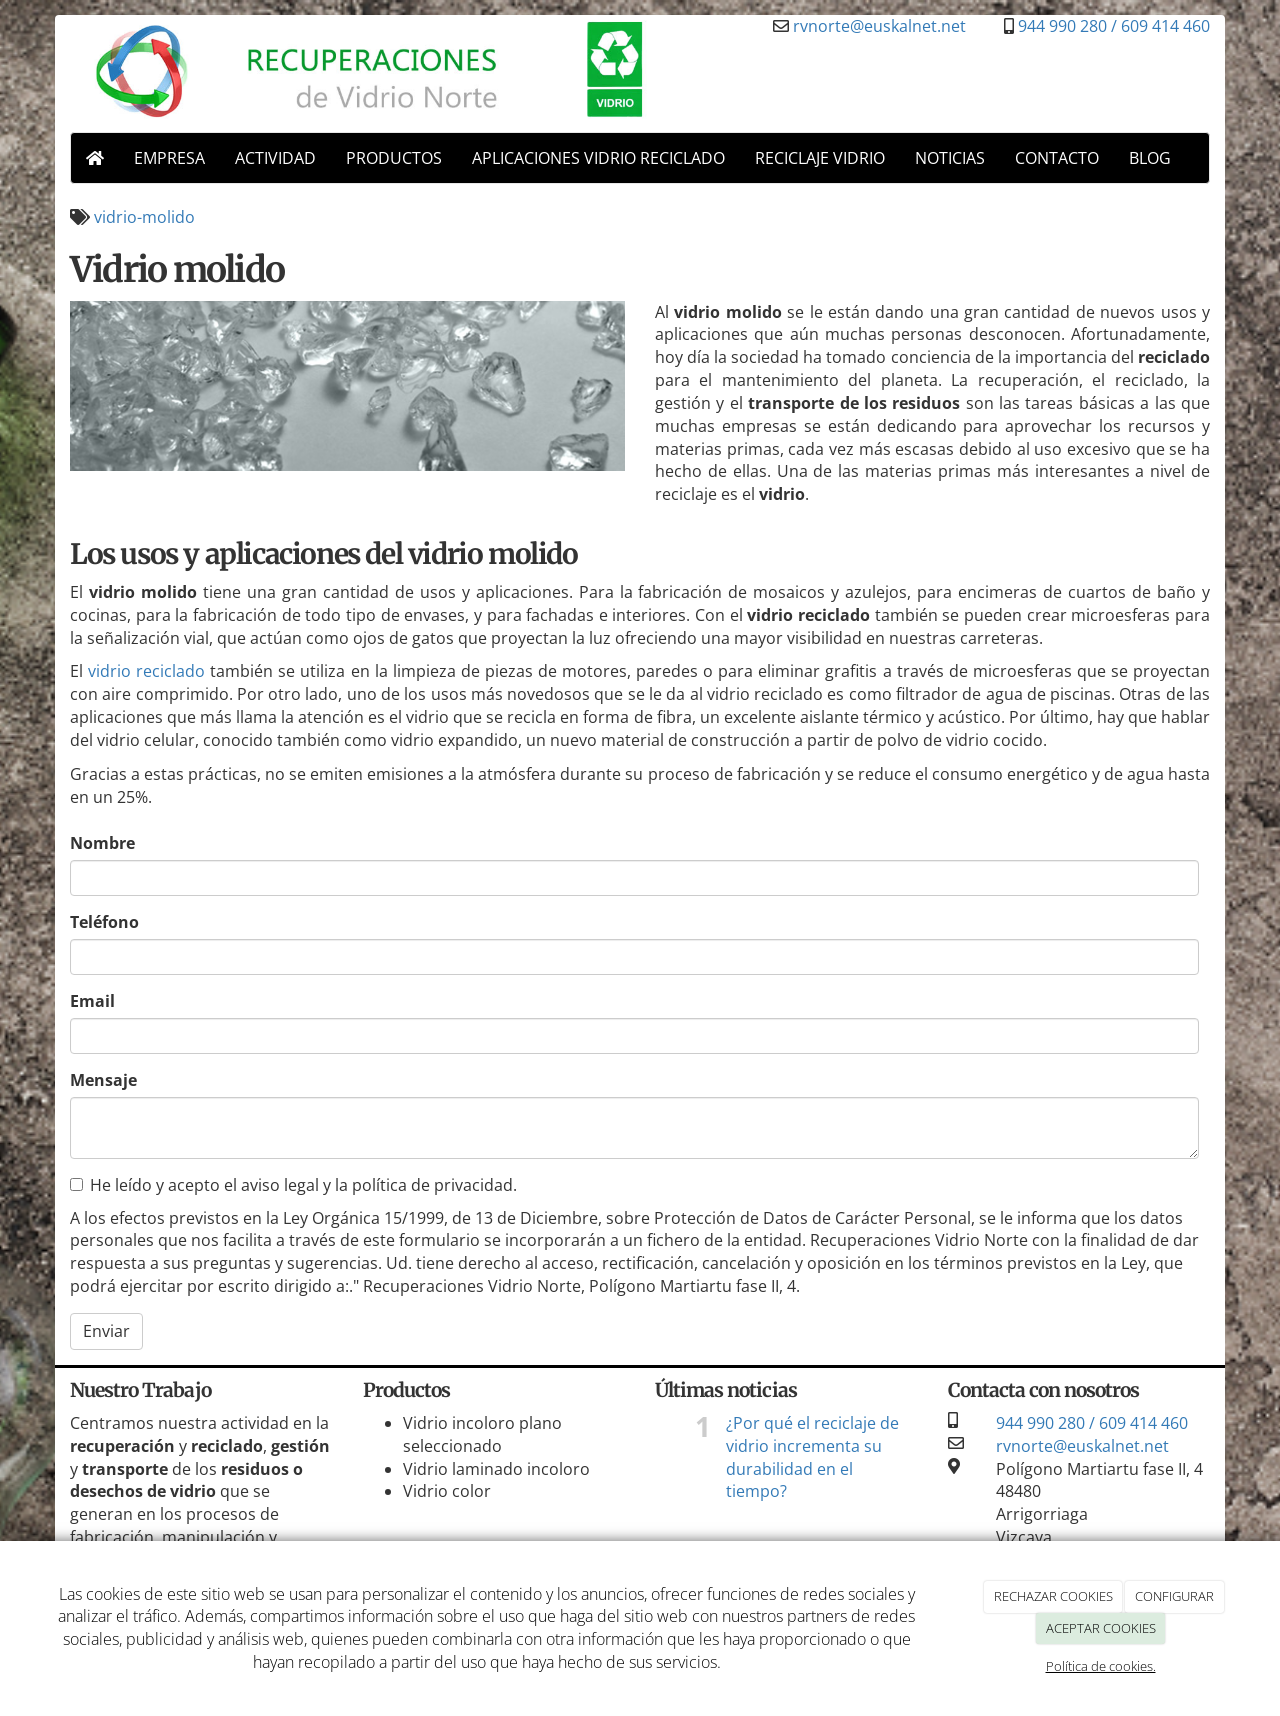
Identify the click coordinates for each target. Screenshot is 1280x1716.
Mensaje (103, 1080)
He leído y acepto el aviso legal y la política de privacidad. (293, 1185)
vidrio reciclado (146, 671)
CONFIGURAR (1174, 1596)
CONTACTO (1057, 158)
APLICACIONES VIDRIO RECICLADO (598, 158)
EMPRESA (169, 158)
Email (92, 1001)
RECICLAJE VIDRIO (820, 158)
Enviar (106, 1331)
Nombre (102, 843)
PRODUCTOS (394, 158)
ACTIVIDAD (275, 158)
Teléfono (104, 922)
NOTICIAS (950, 158)
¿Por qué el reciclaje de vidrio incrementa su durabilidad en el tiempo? (812, 1457)
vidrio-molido (144, 217)
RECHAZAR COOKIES (1053, 1596)
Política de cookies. (1101, 1666)
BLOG (1150, 158)
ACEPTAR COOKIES (1101, 1628)
